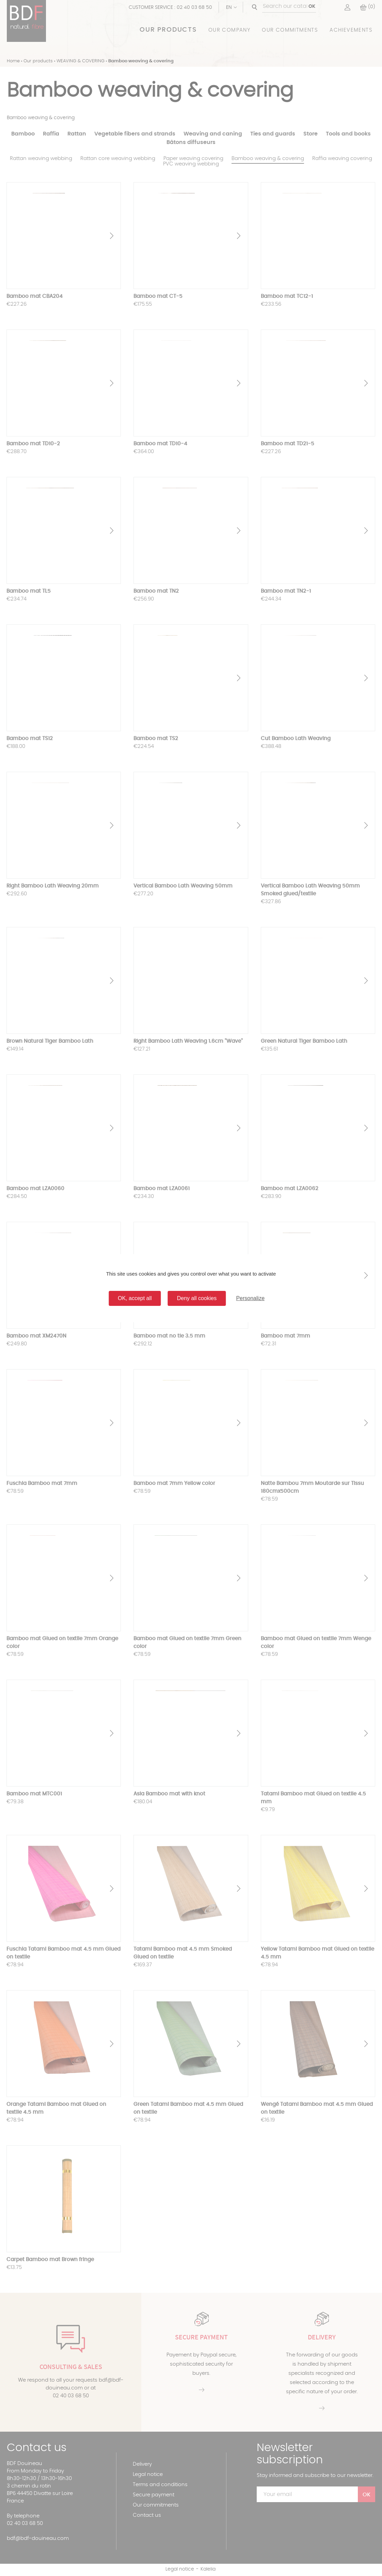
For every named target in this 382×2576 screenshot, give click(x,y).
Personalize (250, 1298)
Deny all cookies (197, 1298)
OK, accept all (135, 1298)
